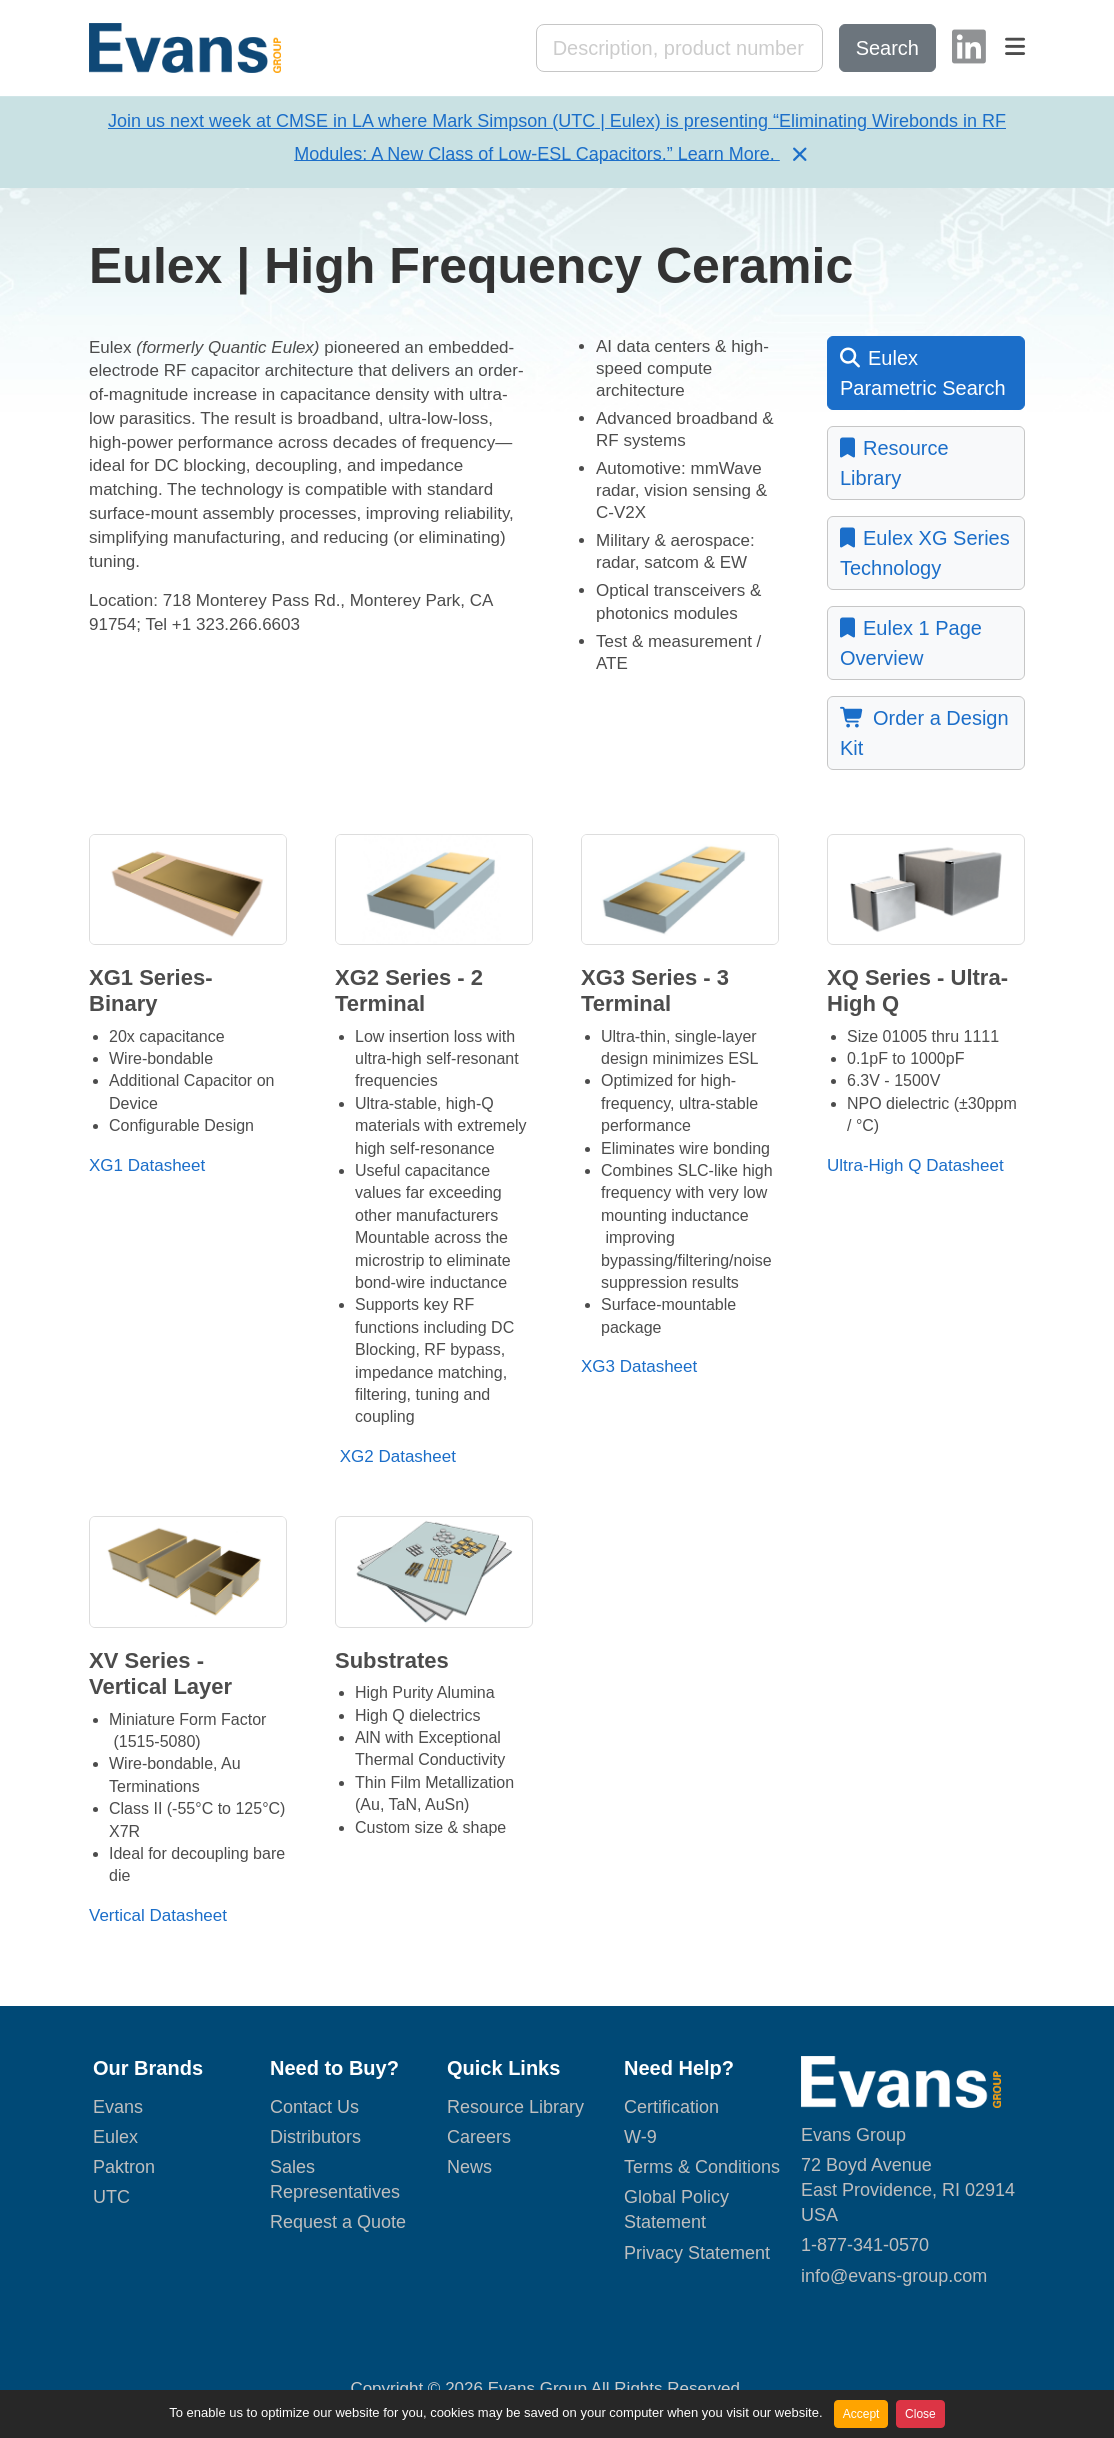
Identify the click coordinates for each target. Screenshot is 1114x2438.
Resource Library (894, 462)
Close (920, 2414)
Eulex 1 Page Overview (911, 642)
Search (887, 49)
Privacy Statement (697, 2254)
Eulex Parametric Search (923, 372)
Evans (118, 2108)
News (469, 2169)
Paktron (124, 2169)
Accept (861, 2414)
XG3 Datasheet (639, 1368)
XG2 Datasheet (395, 1457)
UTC (111, 2199)
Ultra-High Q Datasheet (915, 1166)
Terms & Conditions (702, 2169)
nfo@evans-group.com (896, 2277)
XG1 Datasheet (147, 1166)
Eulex (115, 2138)
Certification (671, 2108)
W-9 (640, 2138)
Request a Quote (338, 2224)
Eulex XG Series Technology (925, 552)
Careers (479, 2138)
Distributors (315, 2138)
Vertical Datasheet (158, 1916)
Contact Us (314, 2108)
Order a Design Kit (924, 732)
